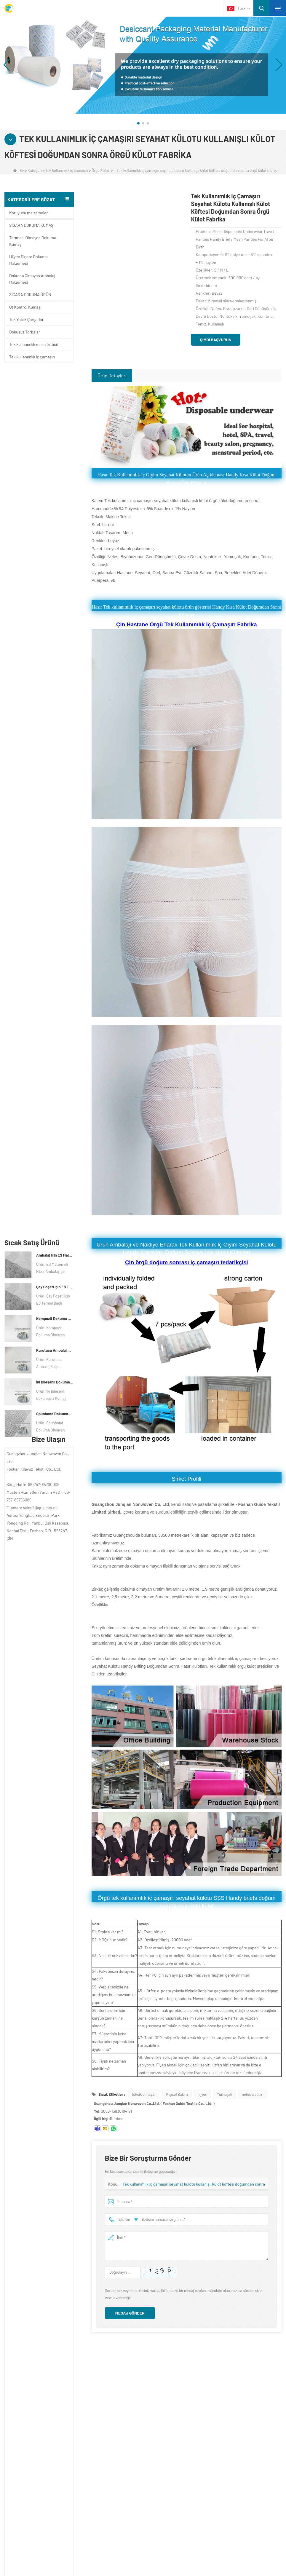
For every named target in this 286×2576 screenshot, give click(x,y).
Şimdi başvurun (215, 339)
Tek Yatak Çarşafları (26, 319)
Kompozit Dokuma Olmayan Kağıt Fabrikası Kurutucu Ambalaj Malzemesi (54, 454)
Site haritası (38, 2417)
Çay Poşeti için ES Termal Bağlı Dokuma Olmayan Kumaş (54, 423)
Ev (18, 170)
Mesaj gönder (130, 2312)
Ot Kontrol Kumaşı (25, 306)
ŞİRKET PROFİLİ (40, 2382)
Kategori (35, 170)
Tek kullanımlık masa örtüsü (33, 344)
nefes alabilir (252, 2094)
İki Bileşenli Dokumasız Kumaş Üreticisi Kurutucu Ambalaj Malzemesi (54, 518)
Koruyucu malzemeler (28, 212)
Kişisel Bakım (177, 2094)
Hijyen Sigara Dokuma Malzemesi (28, 260)
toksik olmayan (144, 2094)
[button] (138, 123)
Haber (31, 2405)
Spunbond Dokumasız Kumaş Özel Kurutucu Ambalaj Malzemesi (54, 550)
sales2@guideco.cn (194, 2419)
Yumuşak (224, 2094)
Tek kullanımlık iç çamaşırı (66, 170)
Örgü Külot (100, 170)
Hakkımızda (39, 2370)
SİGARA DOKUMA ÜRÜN (30, 294)
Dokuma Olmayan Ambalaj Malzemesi (32, 279)
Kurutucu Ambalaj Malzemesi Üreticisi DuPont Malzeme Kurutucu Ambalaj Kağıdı (54, 486)
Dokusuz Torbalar (24, 331)
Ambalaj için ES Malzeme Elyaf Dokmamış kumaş (54, 391)
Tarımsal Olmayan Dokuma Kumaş (32, 241)
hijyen (202, 2094)
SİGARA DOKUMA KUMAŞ (31, 225)
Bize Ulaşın (36, 2394)
